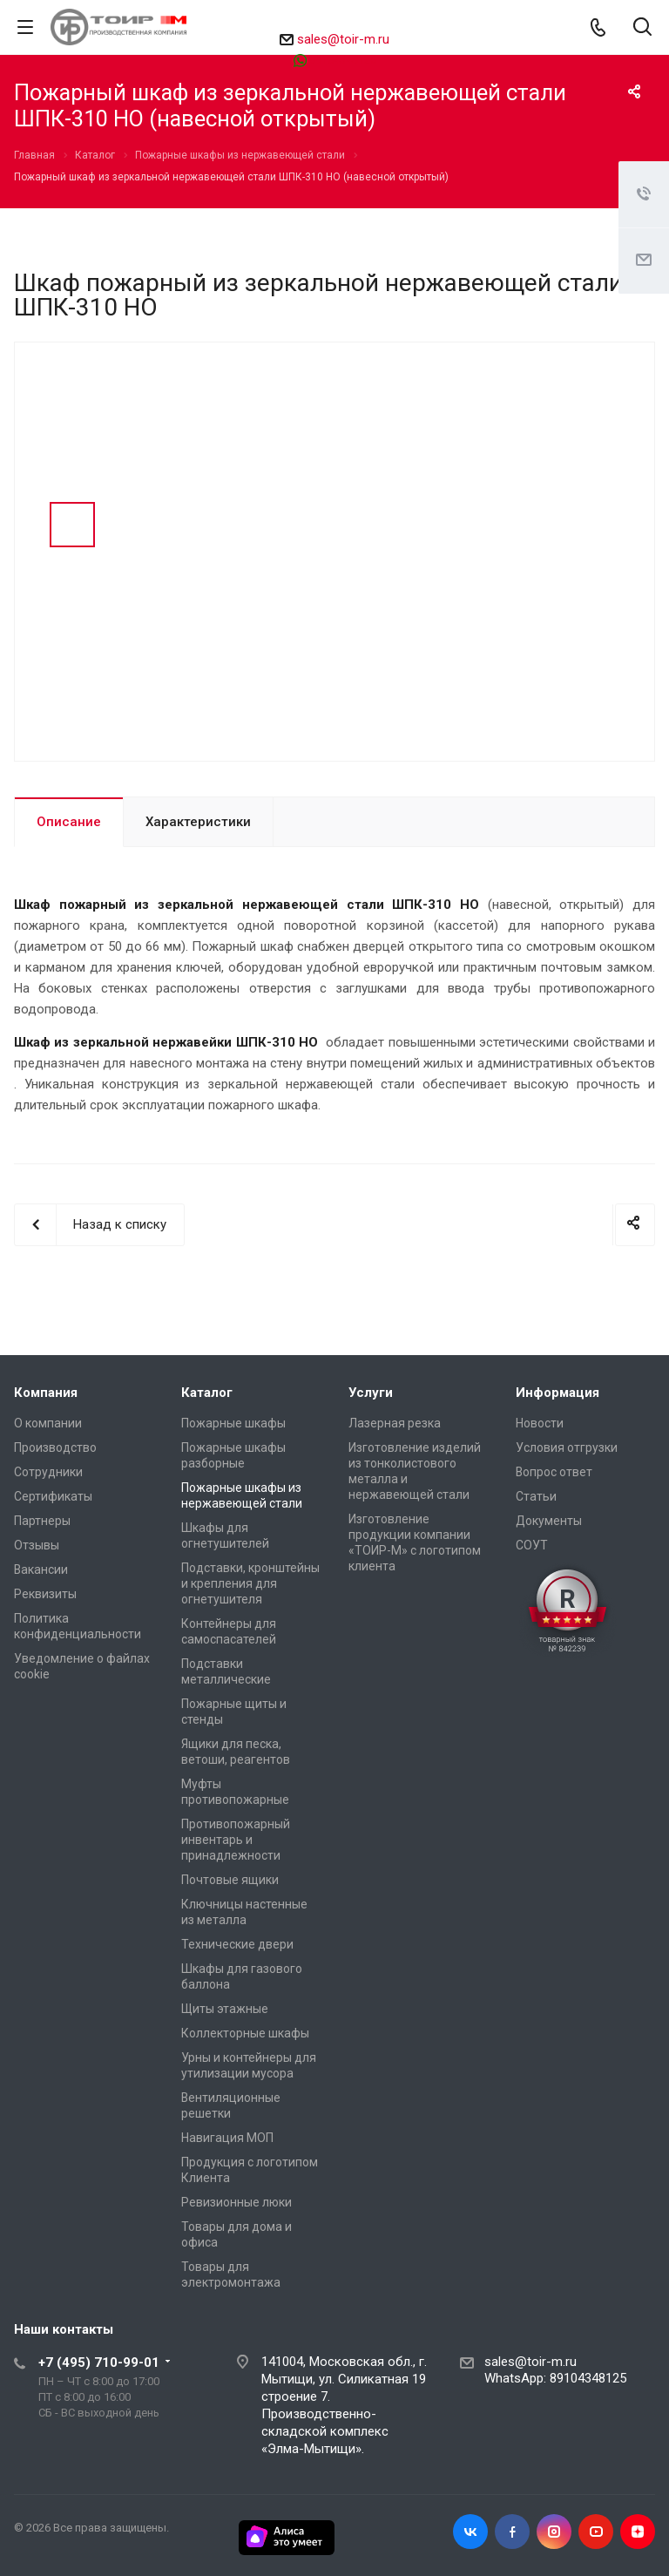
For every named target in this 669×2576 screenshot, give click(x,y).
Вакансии (41, 1569)
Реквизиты (45, 1594)
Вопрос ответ (554, 1472)
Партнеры (42, 1521)
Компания (46, 1392)
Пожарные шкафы (233, 1423)
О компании (48, 1423)
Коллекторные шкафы (245, 2033)
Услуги (370, 1392)
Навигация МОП (227, 2138)
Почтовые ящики (230, 1880)
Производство (55, 1447)
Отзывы (36, 1545)
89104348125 (342, 59)
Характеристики (198, 822)
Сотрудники (48, 1472)
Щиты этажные (224, 2009)
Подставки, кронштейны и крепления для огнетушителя (250, 1583)
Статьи (536, 1496)
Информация (557, 1392)
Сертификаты (53, 1496)
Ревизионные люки (236, 2202)
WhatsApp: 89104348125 (555, 2378)
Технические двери (237, 1944)
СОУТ (532, 1545)
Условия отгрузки (567, 1447)
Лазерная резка (394, 1423)
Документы (549, 1521)
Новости (540, 1423)
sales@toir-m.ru (343, 39)
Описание (69, 822)
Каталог (207, 1392)
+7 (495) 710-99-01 (98, 2362)
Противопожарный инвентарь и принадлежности (235, 1839)
